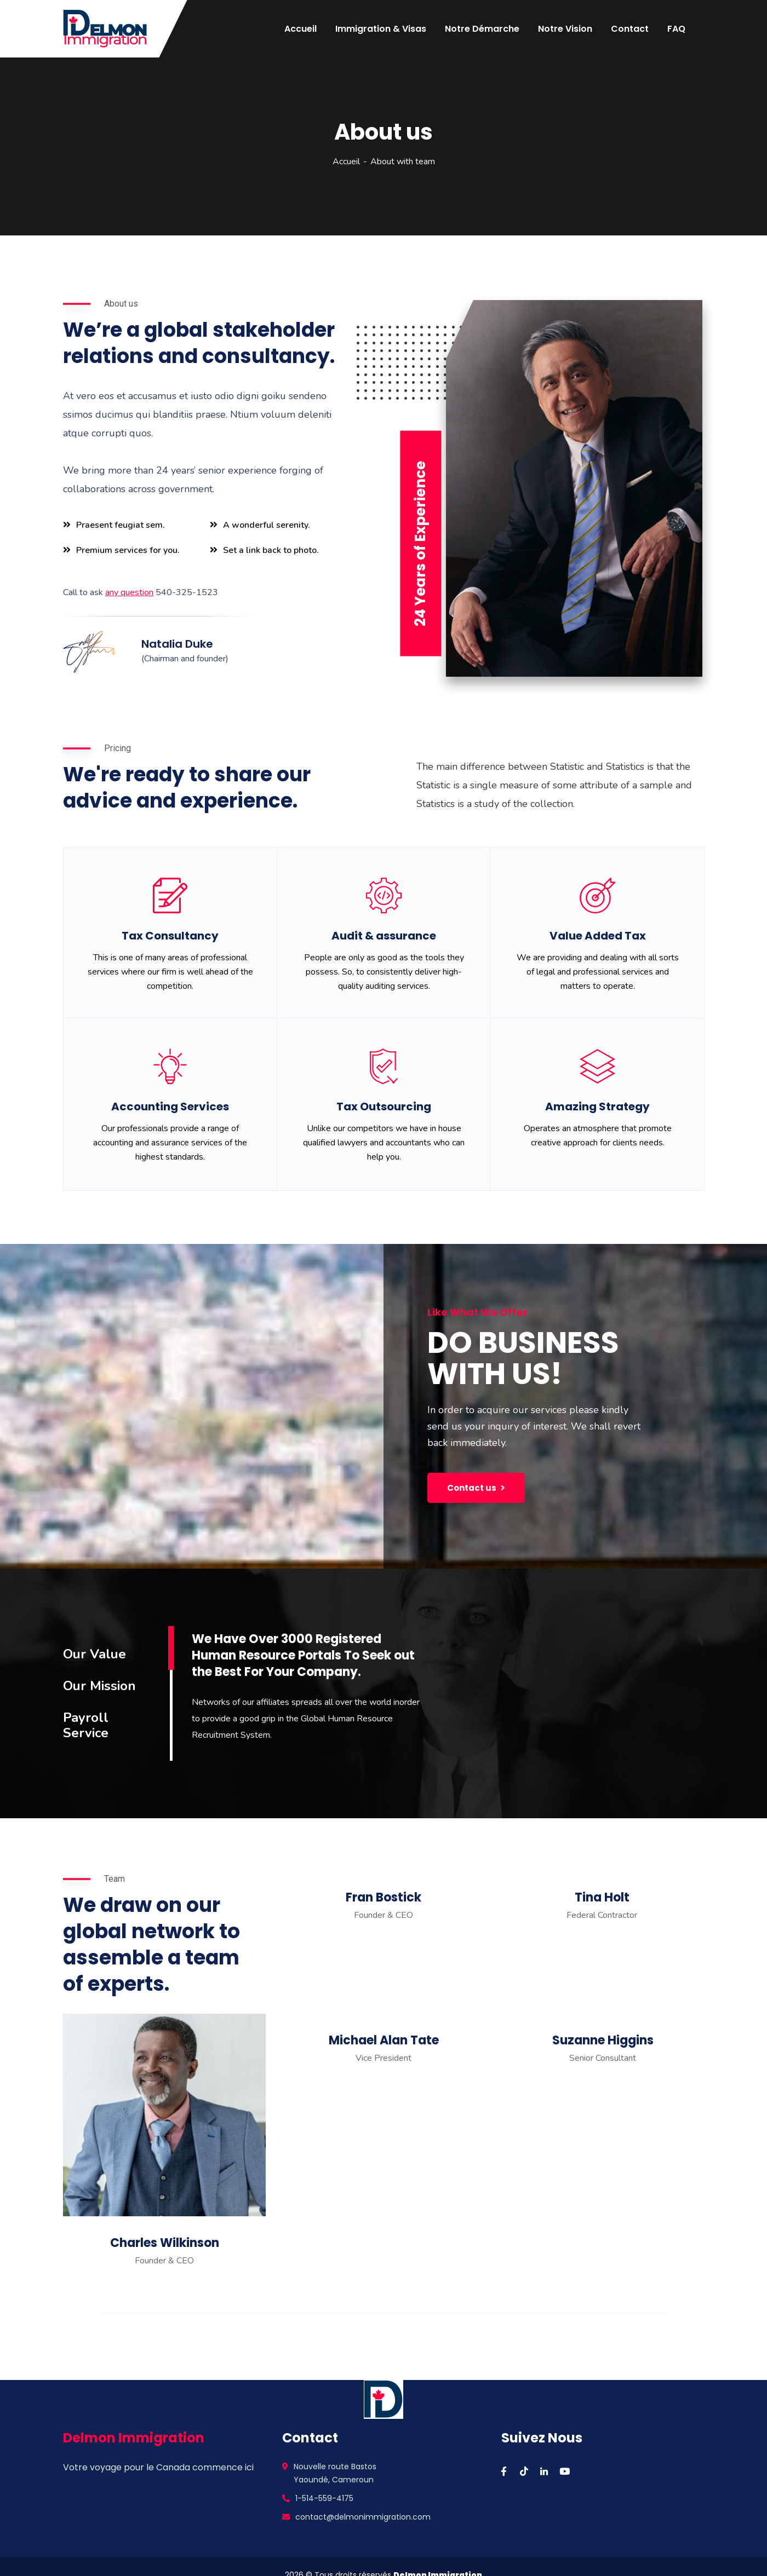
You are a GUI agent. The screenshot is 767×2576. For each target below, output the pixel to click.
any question (129, 592)
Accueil (346, 161)
